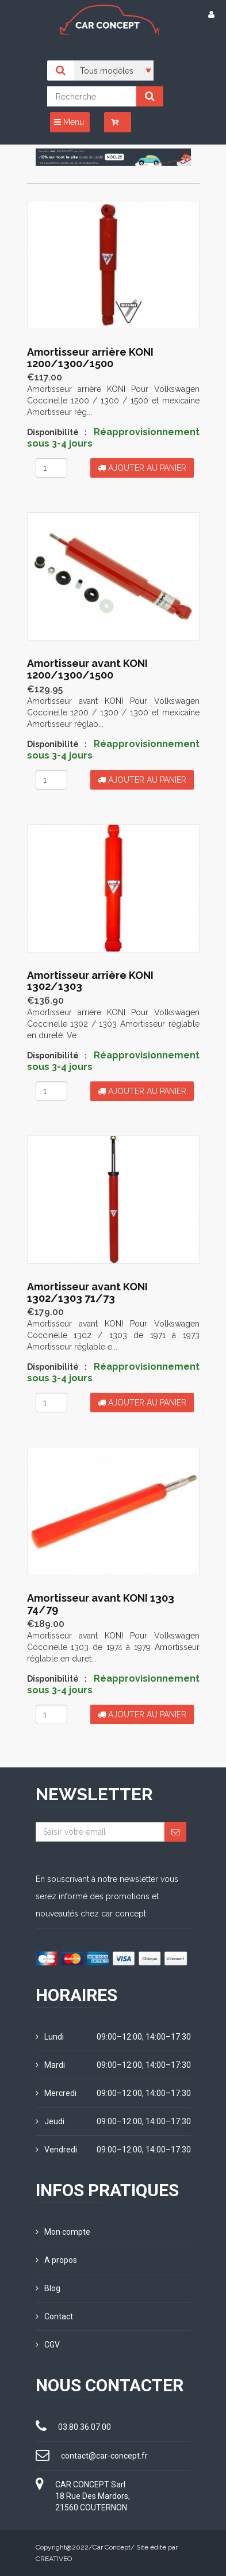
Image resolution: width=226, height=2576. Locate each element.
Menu (69, 122)
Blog (48, 2288)
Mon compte (63, 2231)
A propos (56, 2260)
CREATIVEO (54, 2559)
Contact (54, 2316)
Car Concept (112, 2547)
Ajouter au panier (142, 467)
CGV (48, 2344)
